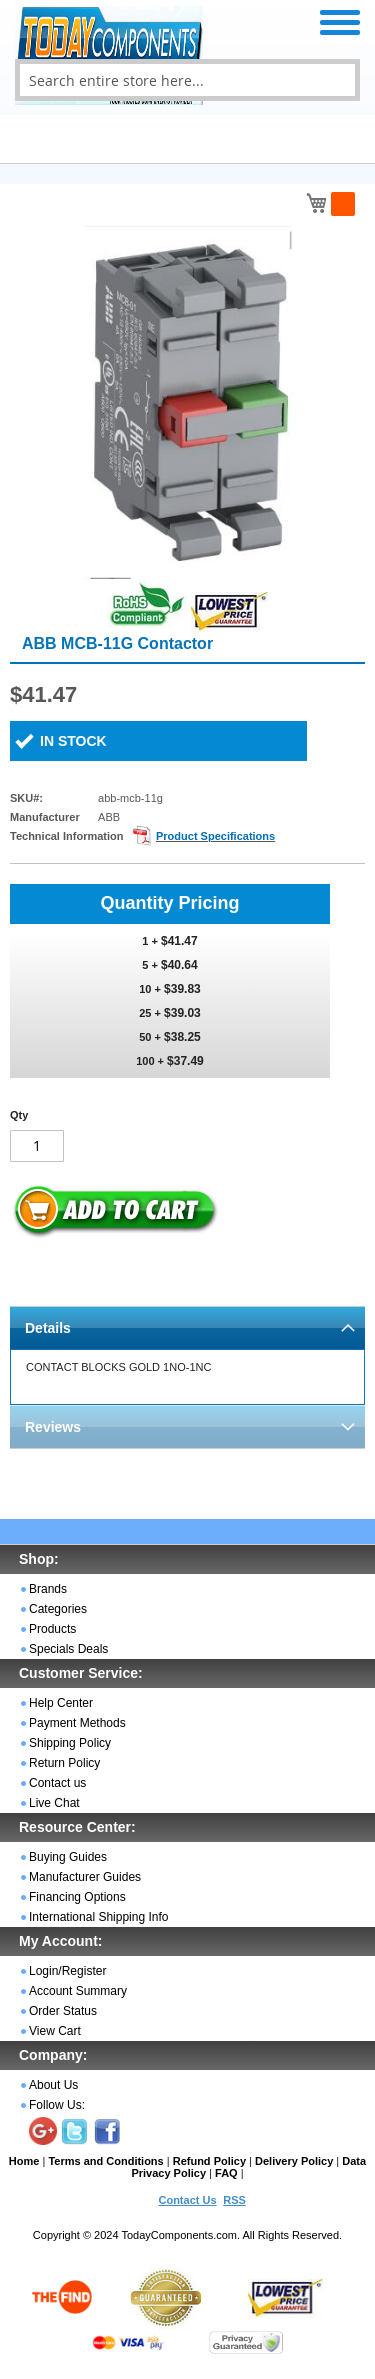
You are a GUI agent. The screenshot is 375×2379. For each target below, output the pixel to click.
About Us (53, 2085)
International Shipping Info (98, 1917)
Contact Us (187, 2200)
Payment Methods (77, 1723)
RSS (234, 2200)
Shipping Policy (70, 1743)
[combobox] (187, 80)
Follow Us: (57, 2105)
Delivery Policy (294, 2161)
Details (48, 1328)
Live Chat (54, 1803)
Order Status (63, 2011)
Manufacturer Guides (85, 1877)
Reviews (53, 1427)
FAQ (226, 2173)
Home (24, 2161)
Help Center (61, 1703)
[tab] (187, 1327)
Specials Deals (68, 1649)
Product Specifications (215, 836)
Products (52, 1629)
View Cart (55, 2031)
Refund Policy (209, 2161)
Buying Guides (68, 1857)
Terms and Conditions (105, 2161)
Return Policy (64, 1763)
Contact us (57, 1783)
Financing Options (77, 1897)
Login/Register (67, 1971)
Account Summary (78, 1991)
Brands (48, 1589)
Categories (58, 1609)
